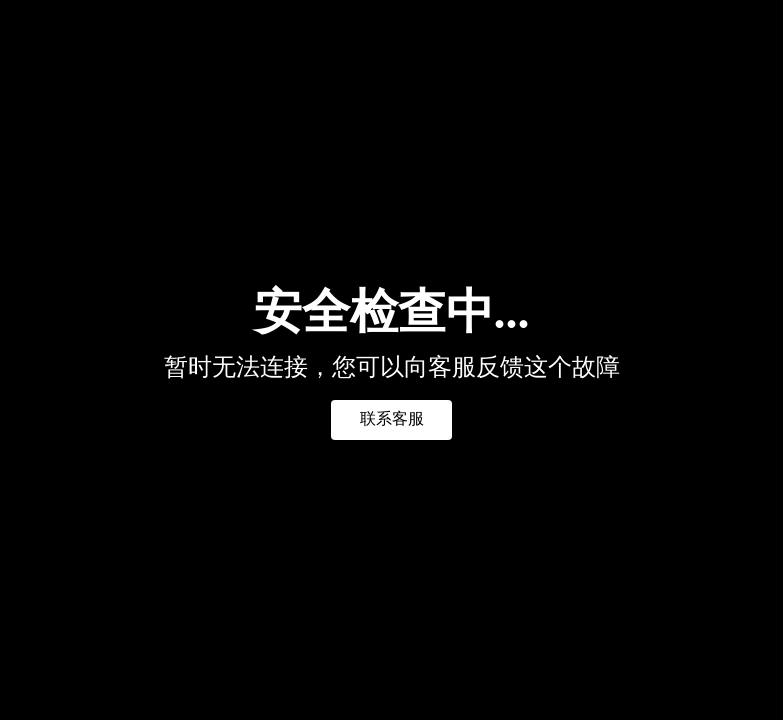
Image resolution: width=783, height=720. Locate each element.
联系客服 (392, 418)
